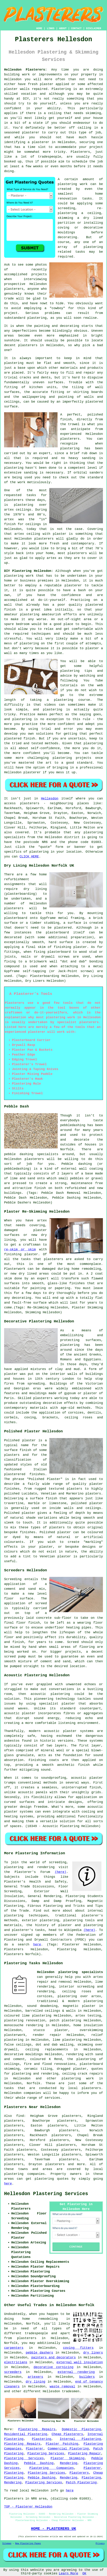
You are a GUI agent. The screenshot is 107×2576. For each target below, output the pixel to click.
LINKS (50, 28)
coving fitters (78, 2348)
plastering (37, 318)
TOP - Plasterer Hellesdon (28, 2506)
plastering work (73, 184)
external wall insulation (79, 2362)
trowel (74, 424)
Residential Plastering (25, 2434)
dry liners (93, 2352)
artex (9, 509)
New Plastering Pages (28, 2543)
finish (10, 524)
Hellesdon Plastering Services (46, 2194)
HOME (39, 28)
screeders (12, 2372)
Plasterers (79, 2473)
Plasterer (34, 2448)
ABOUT (63, 28)
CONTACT (76, 28)
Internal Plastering (80, 2439)
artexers (35, 2377)
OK (84, 2573)
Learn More (68, 2573)
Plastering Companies (51, 2468)
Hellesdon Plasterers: (25, 69)
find (20, 2116)
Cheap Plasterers (67, 2434)
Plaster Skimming (67, 2458)
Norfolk (33, 2083)
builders (87, 2377)
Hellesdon (49, 798)
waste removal (62, 2386)
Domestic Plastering (81, 2429)
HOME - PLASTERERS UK (53, 2528)
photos (41, 264)
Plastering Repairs (36, 2429)
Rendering (68, 2463)
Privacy (100, 2543)
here (37, 1944)
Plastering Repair (84, 2453)
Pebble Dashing (38, 2463)
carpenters (13, 2348)
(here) (60, 1872)
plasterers (77, 553)
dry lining (35, 2381)
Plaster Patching (62, 2444)
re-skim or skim (20, 1249)
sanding (30, 472)
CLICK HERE (29, 856)
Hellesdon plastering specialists (70, 1972)
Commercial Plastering (68, 2448)
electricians (15, 2362)
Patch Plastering (81, 2482)
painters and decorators (53, 2357)
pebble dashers (39, 2352)
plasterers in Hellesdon (41, 345)
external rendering (76, 2372)
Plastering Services (45, 2453)
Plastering (41, 2439)
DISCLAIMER (93, 28)
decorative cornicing (53, 2367)
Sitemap (6, 2543)
